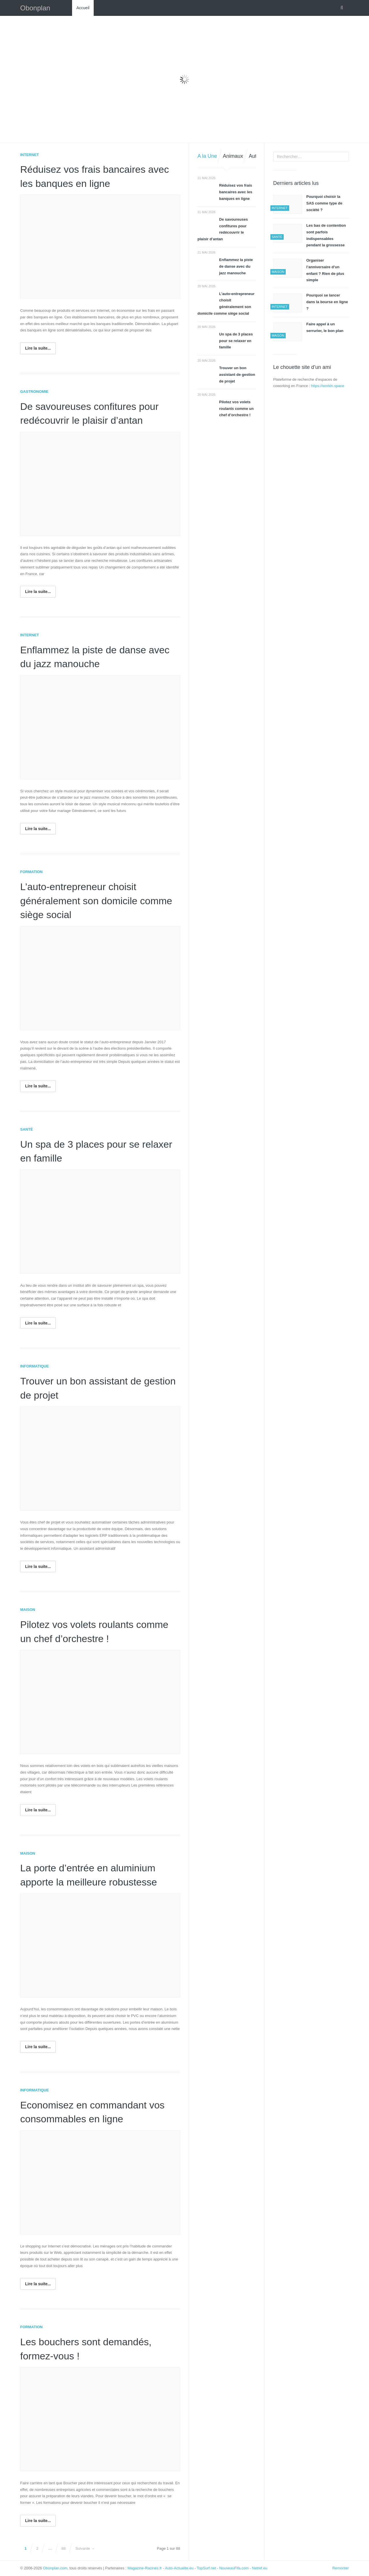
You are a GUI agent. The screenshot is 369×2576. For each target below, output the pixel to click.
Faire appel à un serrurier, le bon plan (325, 327)
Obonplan (35, 8)
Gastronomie (34, 391)
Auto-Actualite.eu (179, 2568)
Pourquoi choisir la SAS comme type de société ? (324, 203)
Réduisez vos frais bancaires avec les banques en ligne (235, 192)
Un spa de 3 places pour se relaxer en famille (236, 341)
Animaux (233, 156)
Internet (29, 155)
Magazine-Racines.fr (144, 2568)
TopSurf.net (206, 2568)
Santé (26, 1129)
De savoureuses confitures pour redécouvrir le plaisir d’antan (222, 229)
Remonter (340, 2568)
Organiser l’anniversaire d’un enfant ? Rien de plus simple (325, 270)
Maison (27, 1609)
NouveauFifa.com (234, 2568)
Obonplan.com (55, 2568)
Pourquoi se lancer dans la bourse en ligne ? (327, 302)
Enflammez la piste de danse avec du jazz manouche (236, 266)
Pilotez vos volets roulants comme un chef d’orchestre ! (236, 408)
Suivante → (85, 2548)
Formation (31, 872)
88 (63, 2548)
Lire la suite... (38, 348)
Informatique (34, 1366)
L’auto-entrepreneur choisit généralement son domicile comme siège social (82, 900)
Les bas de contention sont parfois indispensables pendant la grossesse (326, 235)
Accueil (82, 7)
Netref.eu (259, 2568)
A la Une (207, 156)
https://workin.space (327, 386)
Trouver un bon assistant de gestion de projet (237, 374)
